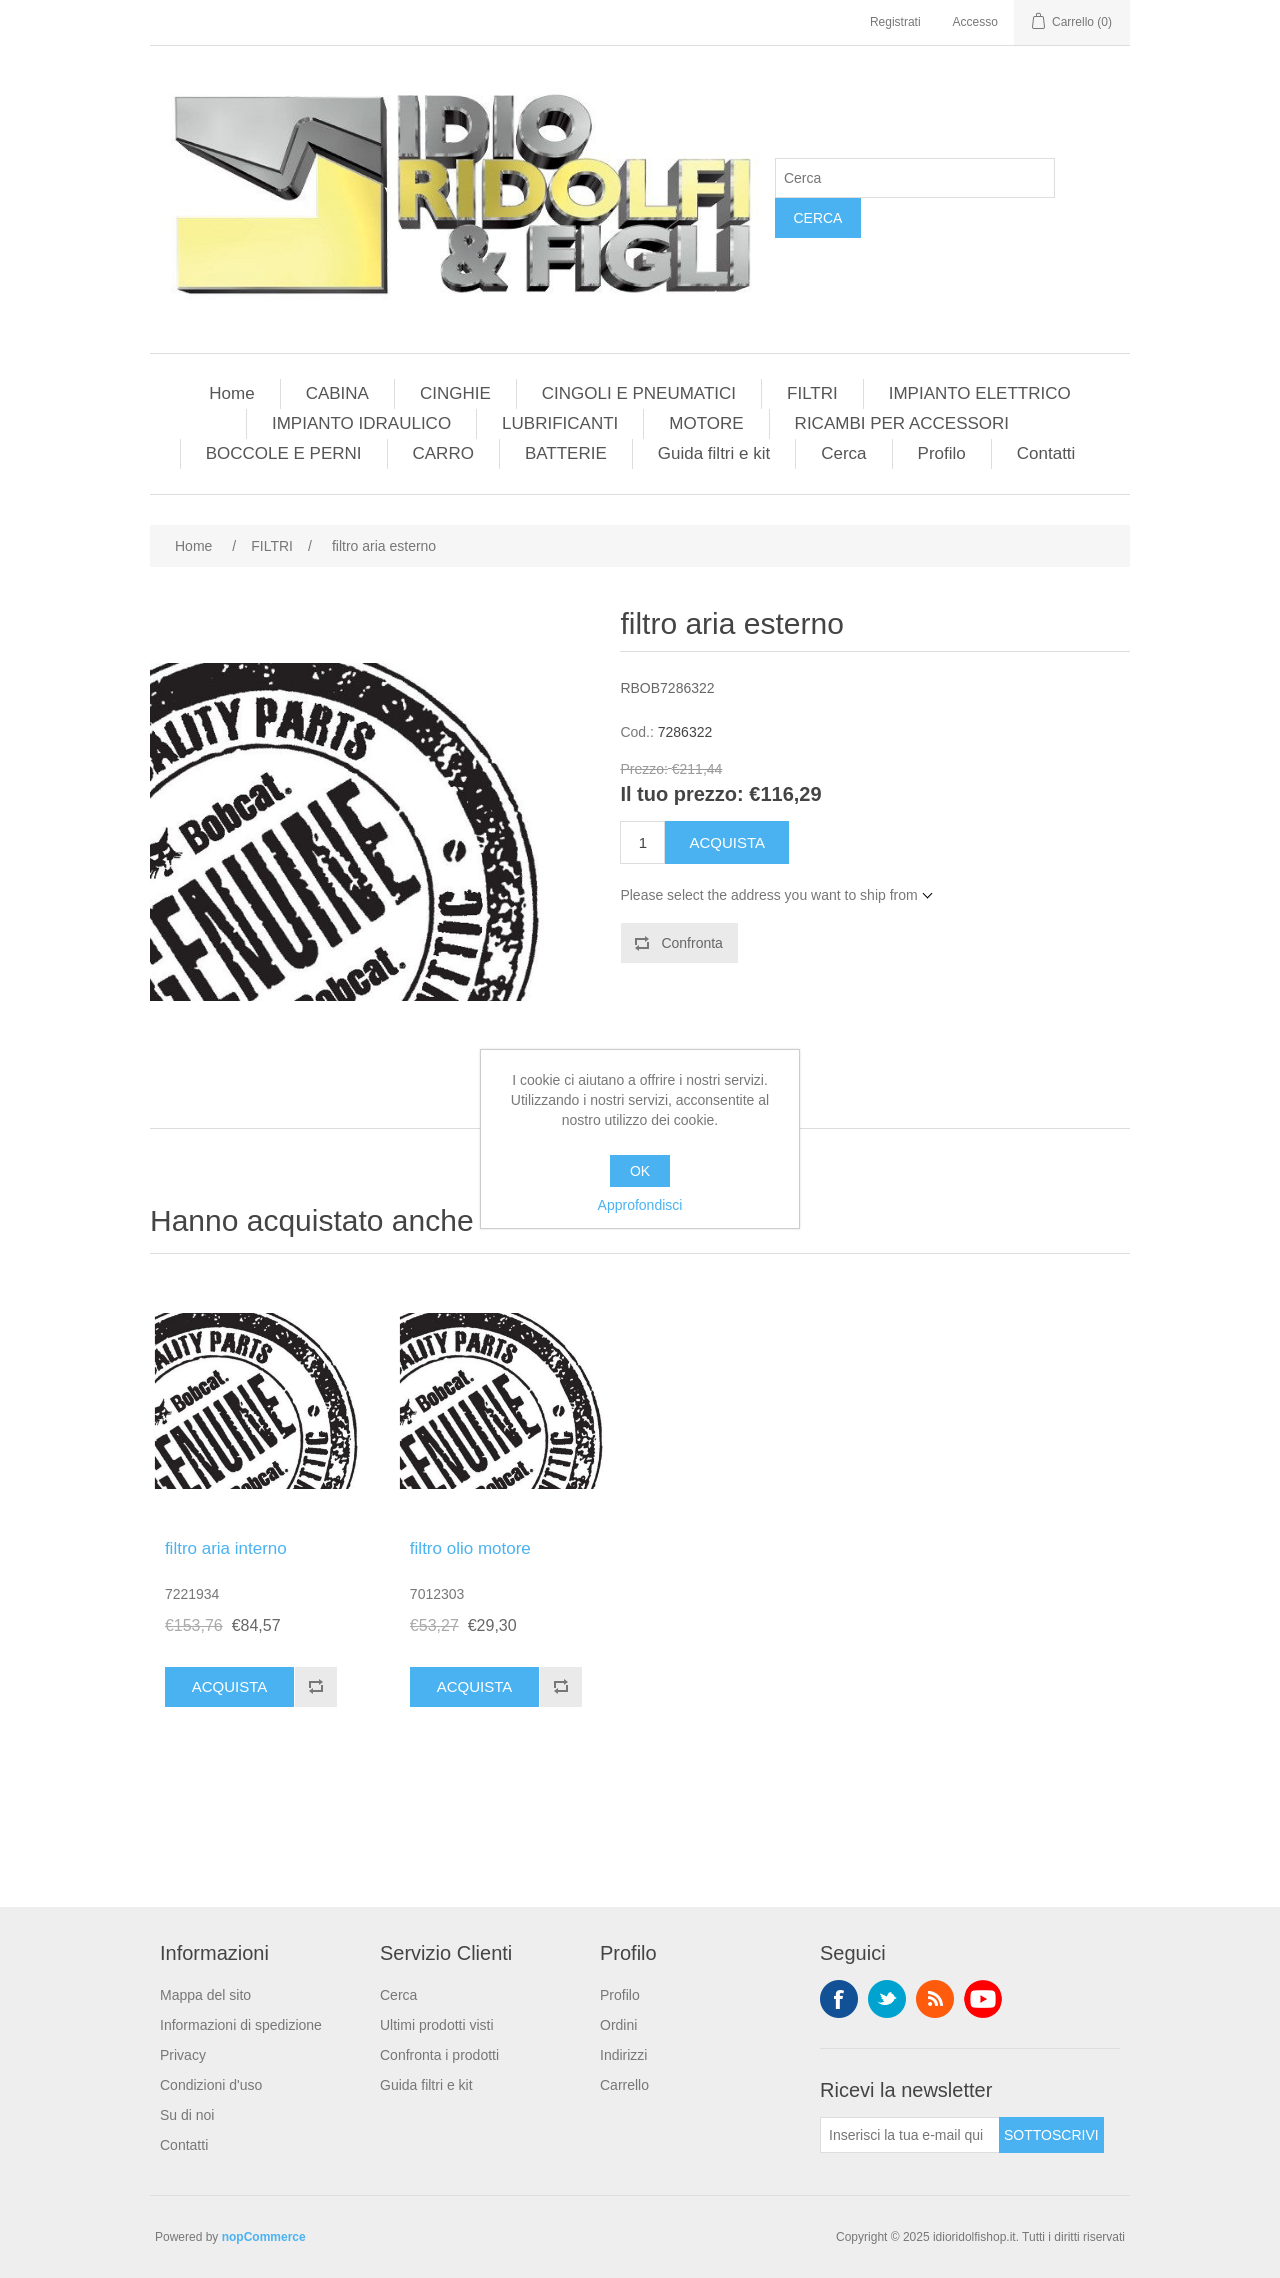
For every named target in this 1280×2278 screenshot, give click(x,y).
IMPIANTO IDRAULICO (361, 423)
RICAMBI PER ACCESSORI (902, 423)
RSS (935, 1999)
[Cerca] (915, 178)
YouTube (983, 1999)
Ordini (618, 2025)
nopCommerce (264, 2237)
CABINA (337, 393)
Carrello (624, 2085)
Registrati (895, 22)
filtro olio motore (470, 1548)
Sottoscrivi (1051, 2135)
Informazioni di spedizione (241, 2025)
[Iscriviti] (910, 2135)
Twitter (887, 1999)
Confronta (691, 943)
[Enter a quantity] (642, 842)
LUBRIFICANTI (560, 423)
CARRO (443, 453)
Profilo (942, 453)
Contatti (1046, 453)
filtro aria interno (226, 1548)
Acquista (727, 842)
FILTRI (812, 393)
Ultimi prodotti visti (437, 2025)
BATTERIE (566, 453)
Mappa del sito (205, 1995)
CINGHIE (455, 393)
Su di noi (187, 2115)
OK (640, 1171)
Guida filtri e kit (714, 453)
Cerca (817, 218)
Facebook (839, 1999)
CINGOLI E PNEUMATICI (639, 393)
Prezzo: (643, 769)
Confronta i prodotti (439, 2055)
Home (231, 393)
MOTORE (706, 423)
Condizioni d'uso (211, 2085)
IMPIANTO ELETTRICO (980, 393)
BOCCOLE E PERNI (284, 453)
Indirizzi (623, 2055)
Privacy (183, 2055)
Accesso (975, 22)
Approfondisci (640, 1205)
